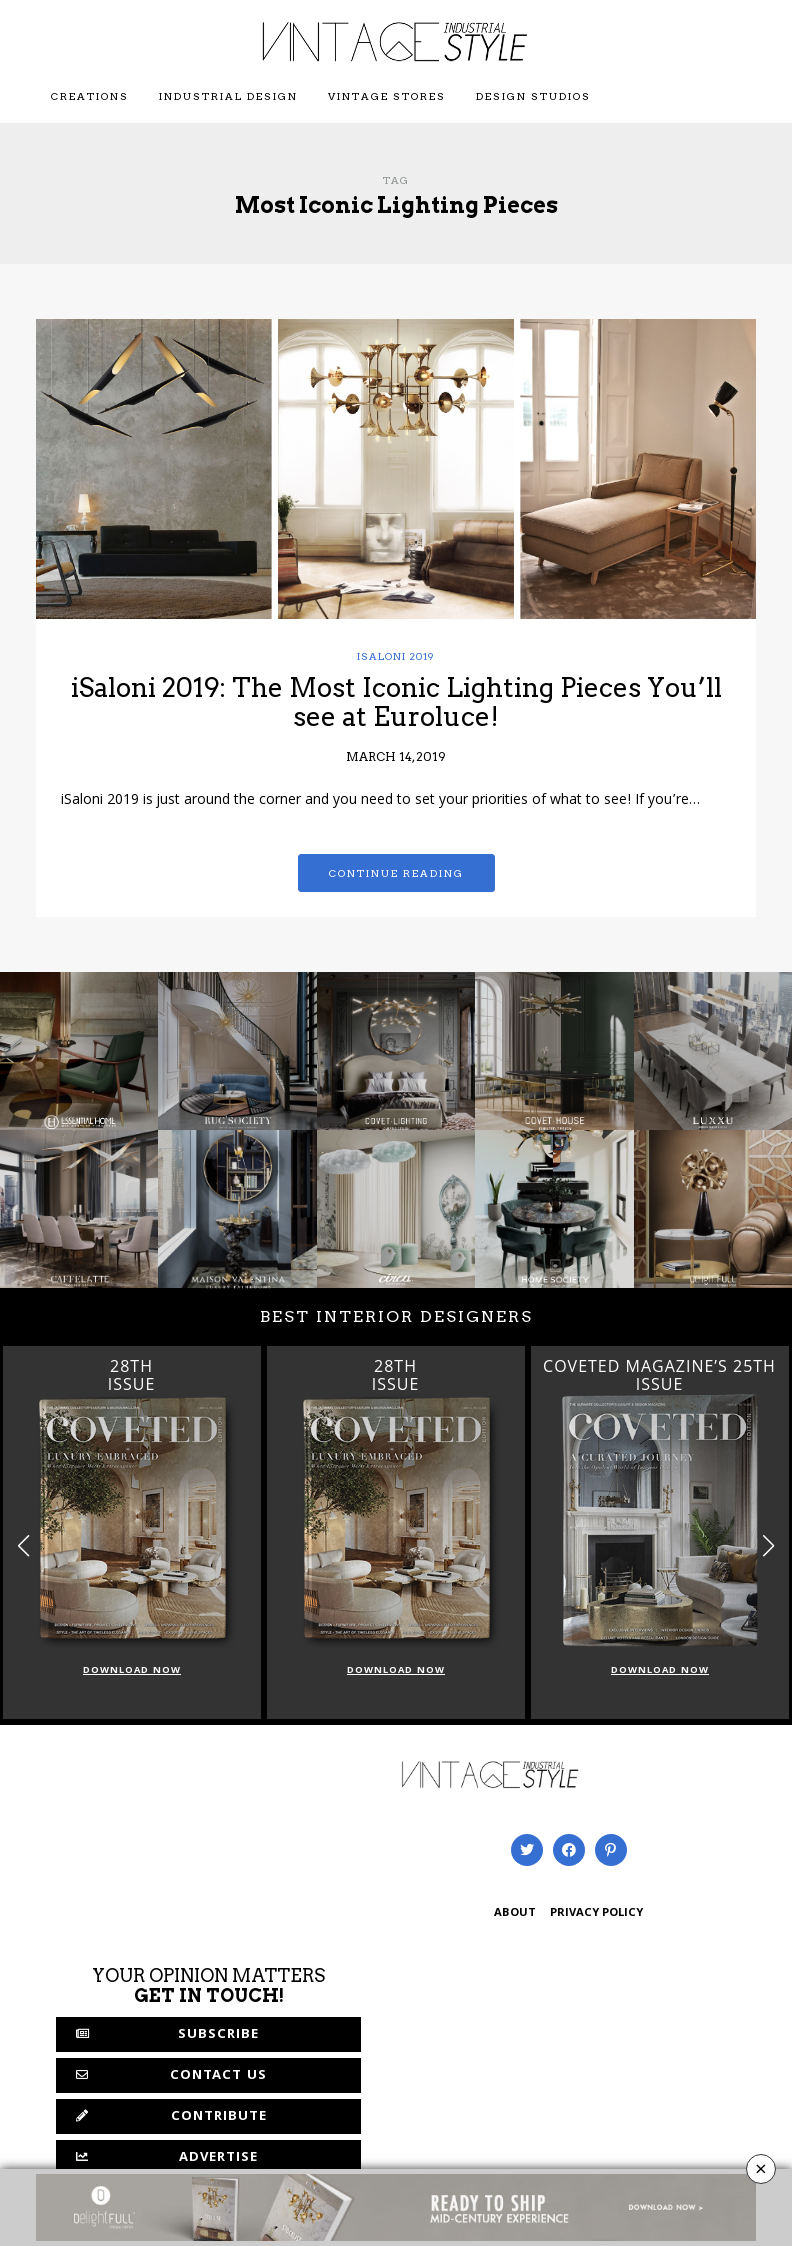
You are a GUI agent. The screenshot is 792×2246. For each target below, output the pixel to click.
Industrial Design (228, 96)
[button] (768, 1545)
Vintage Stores (387, 96)
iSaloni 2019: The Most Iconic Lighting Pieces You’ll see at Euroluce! (396, 702)
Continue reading (396, 873)
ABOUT (515, 1913)
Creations (90, 96)
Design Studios (533, 96)
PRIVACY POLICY (596, 1913)
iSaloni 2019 (396, 656)
